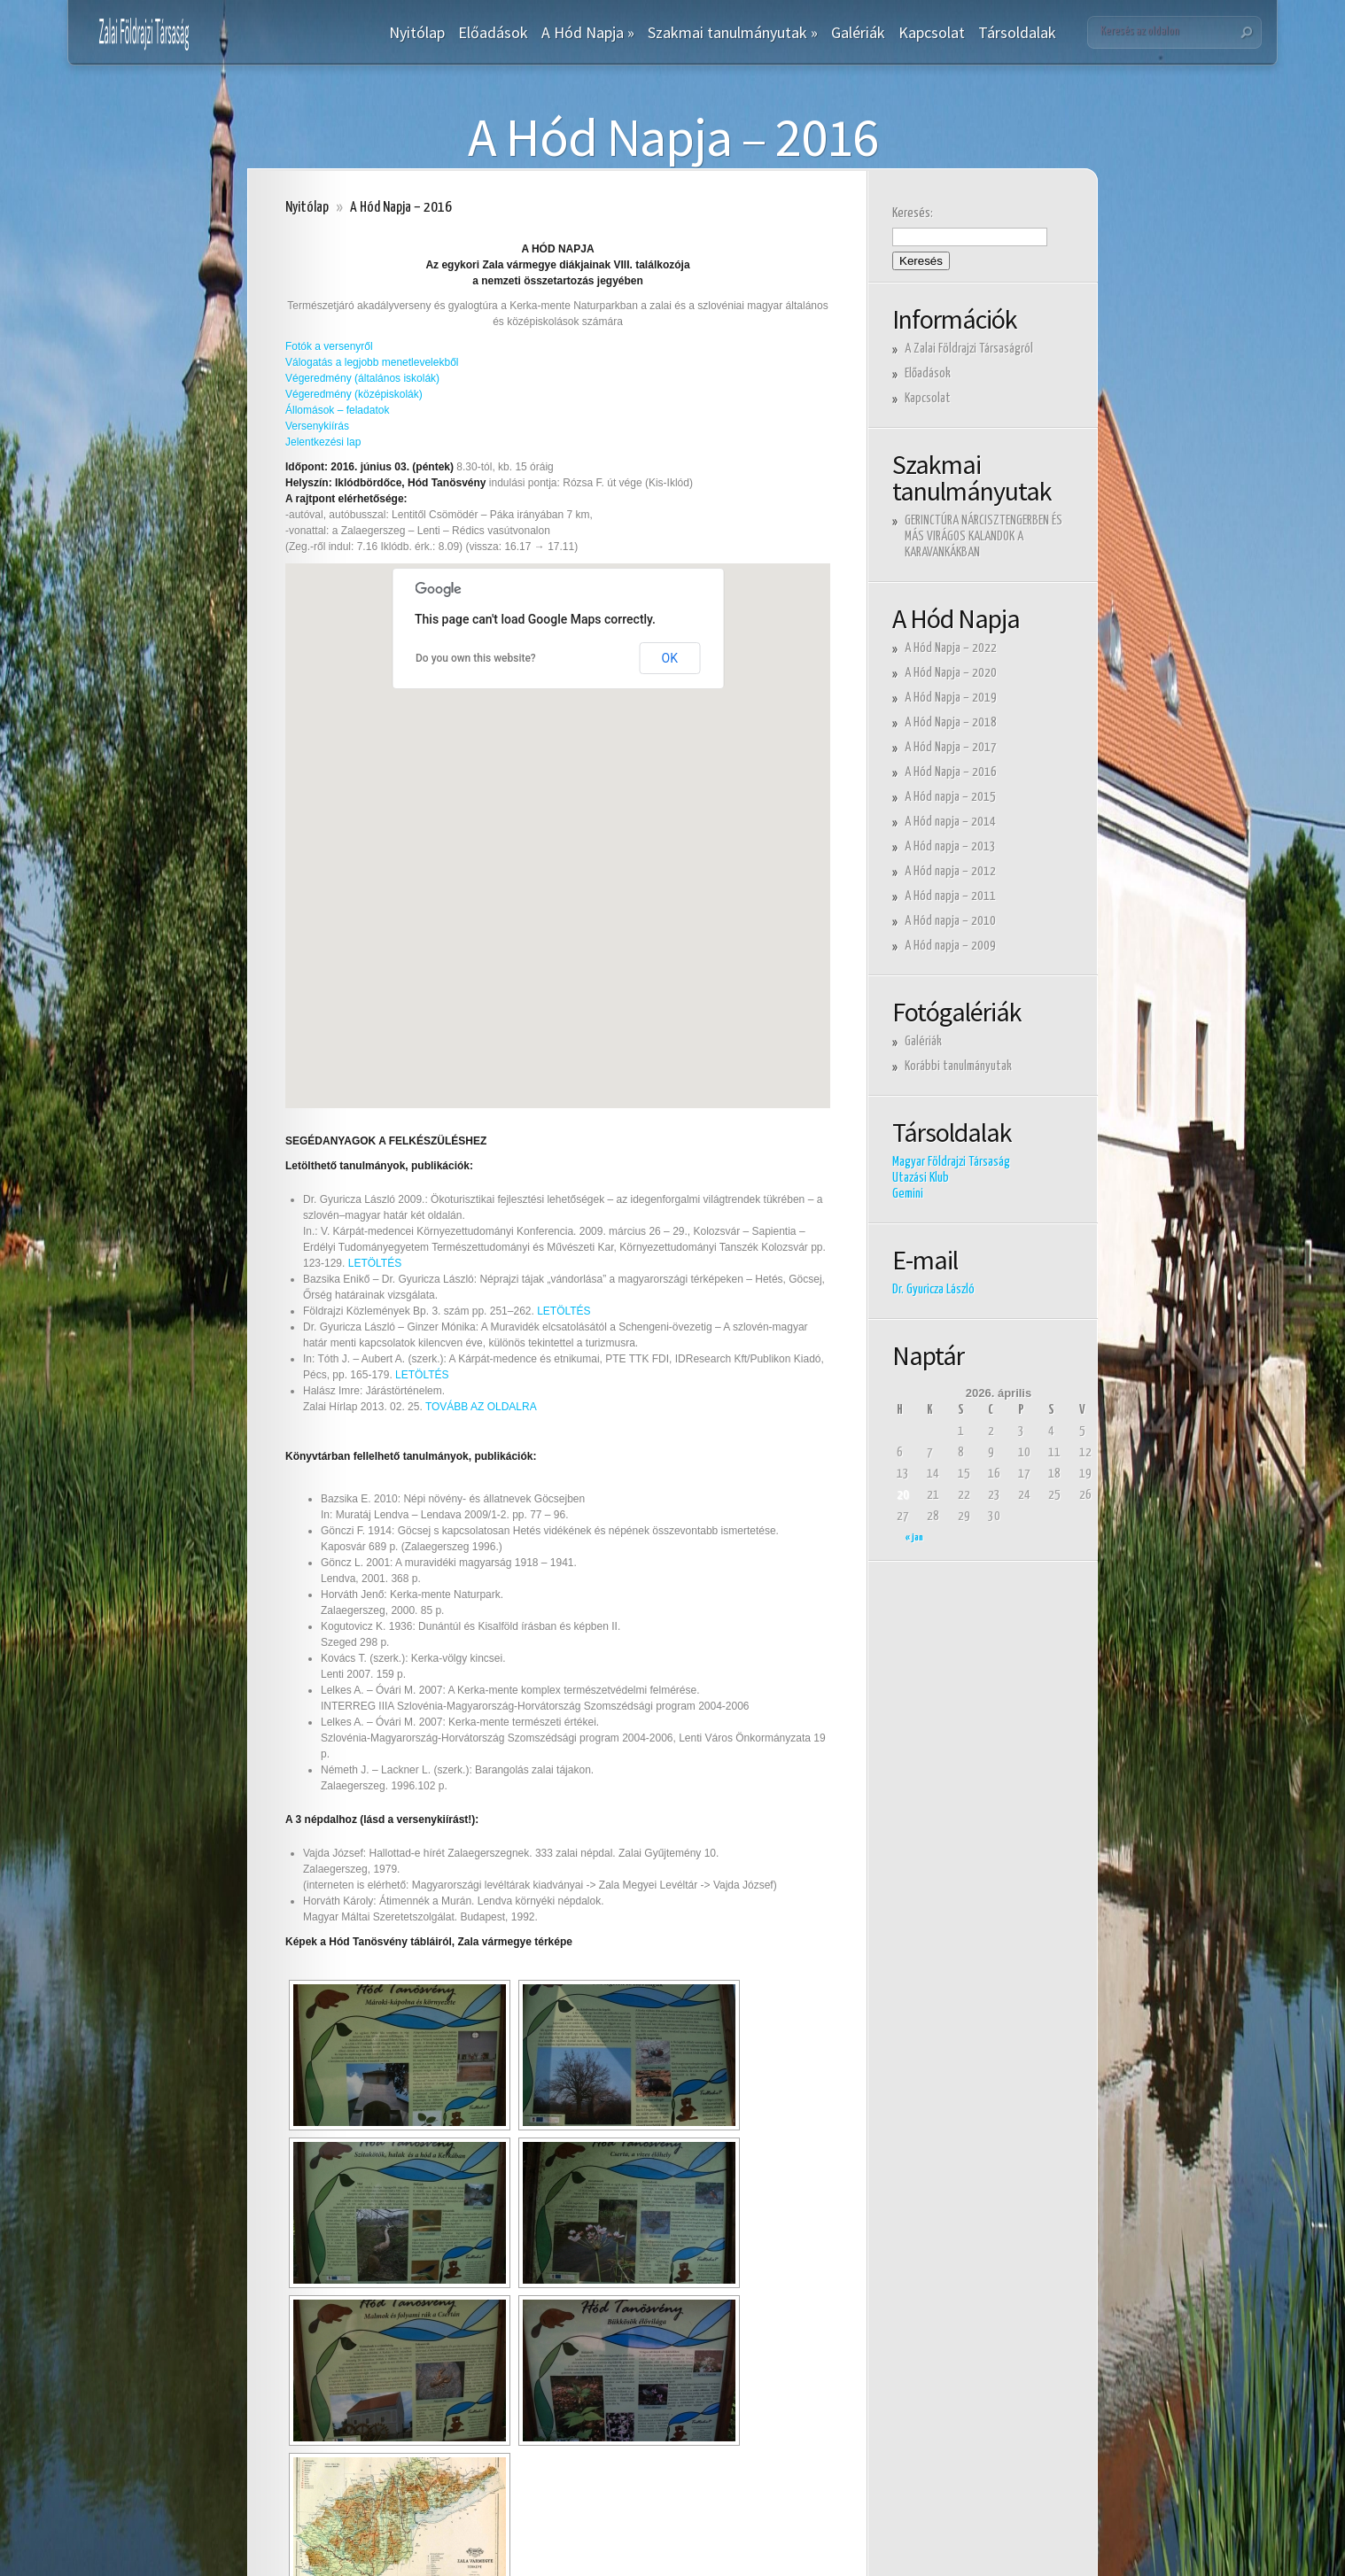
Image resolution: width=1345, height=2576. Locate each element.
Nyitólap (417, 33)
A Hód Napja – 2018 (951, 722)
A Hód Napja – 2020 (951, 672)
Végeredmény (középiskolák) (354, 394)
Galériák (858, 33)
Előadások (493, 33)
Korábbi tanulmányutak (958, 1066)
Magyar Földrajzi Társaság (951, 1161)
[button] (552, 900)
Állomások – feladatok (337, 410)
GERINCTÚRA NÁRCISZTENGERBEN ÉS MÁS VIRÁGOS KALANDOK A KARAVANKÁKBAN (983, 536)
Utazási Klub (920, 1177)
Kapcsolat (931, 33)
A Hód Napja (587, 33)
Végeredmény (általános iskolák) (362, 378)
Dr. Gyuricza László (933, 1289)
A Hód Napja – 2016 (951, 772)
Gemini (907, 1193)
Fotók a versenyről (329, 346)
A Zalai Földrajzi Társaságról (969, 348)
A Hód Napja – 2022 (951, 648)
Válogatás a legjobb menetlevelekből (371, 362)
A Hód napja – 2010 (950, 920)
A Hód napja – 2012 (950, 871)
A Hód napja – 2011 (950, 896)
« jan (914, 1537)
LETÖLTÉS (374, 1263)
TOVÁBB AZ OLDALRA (481, 1407)
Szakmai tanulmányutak (733, 33)
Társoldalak (1017, 33)
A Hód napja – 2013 (950, 846)
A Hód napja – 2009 (950, 945)
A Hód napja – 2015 (950, 796)
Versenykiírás (317, 426)
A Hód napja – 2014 (950, 821)
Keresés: (912, 213)
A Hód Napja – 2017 (951, 747)
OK (670, 658)
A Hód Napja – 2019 (951, 697)
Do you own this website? (476, 658)
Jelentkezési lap (323, 442)
